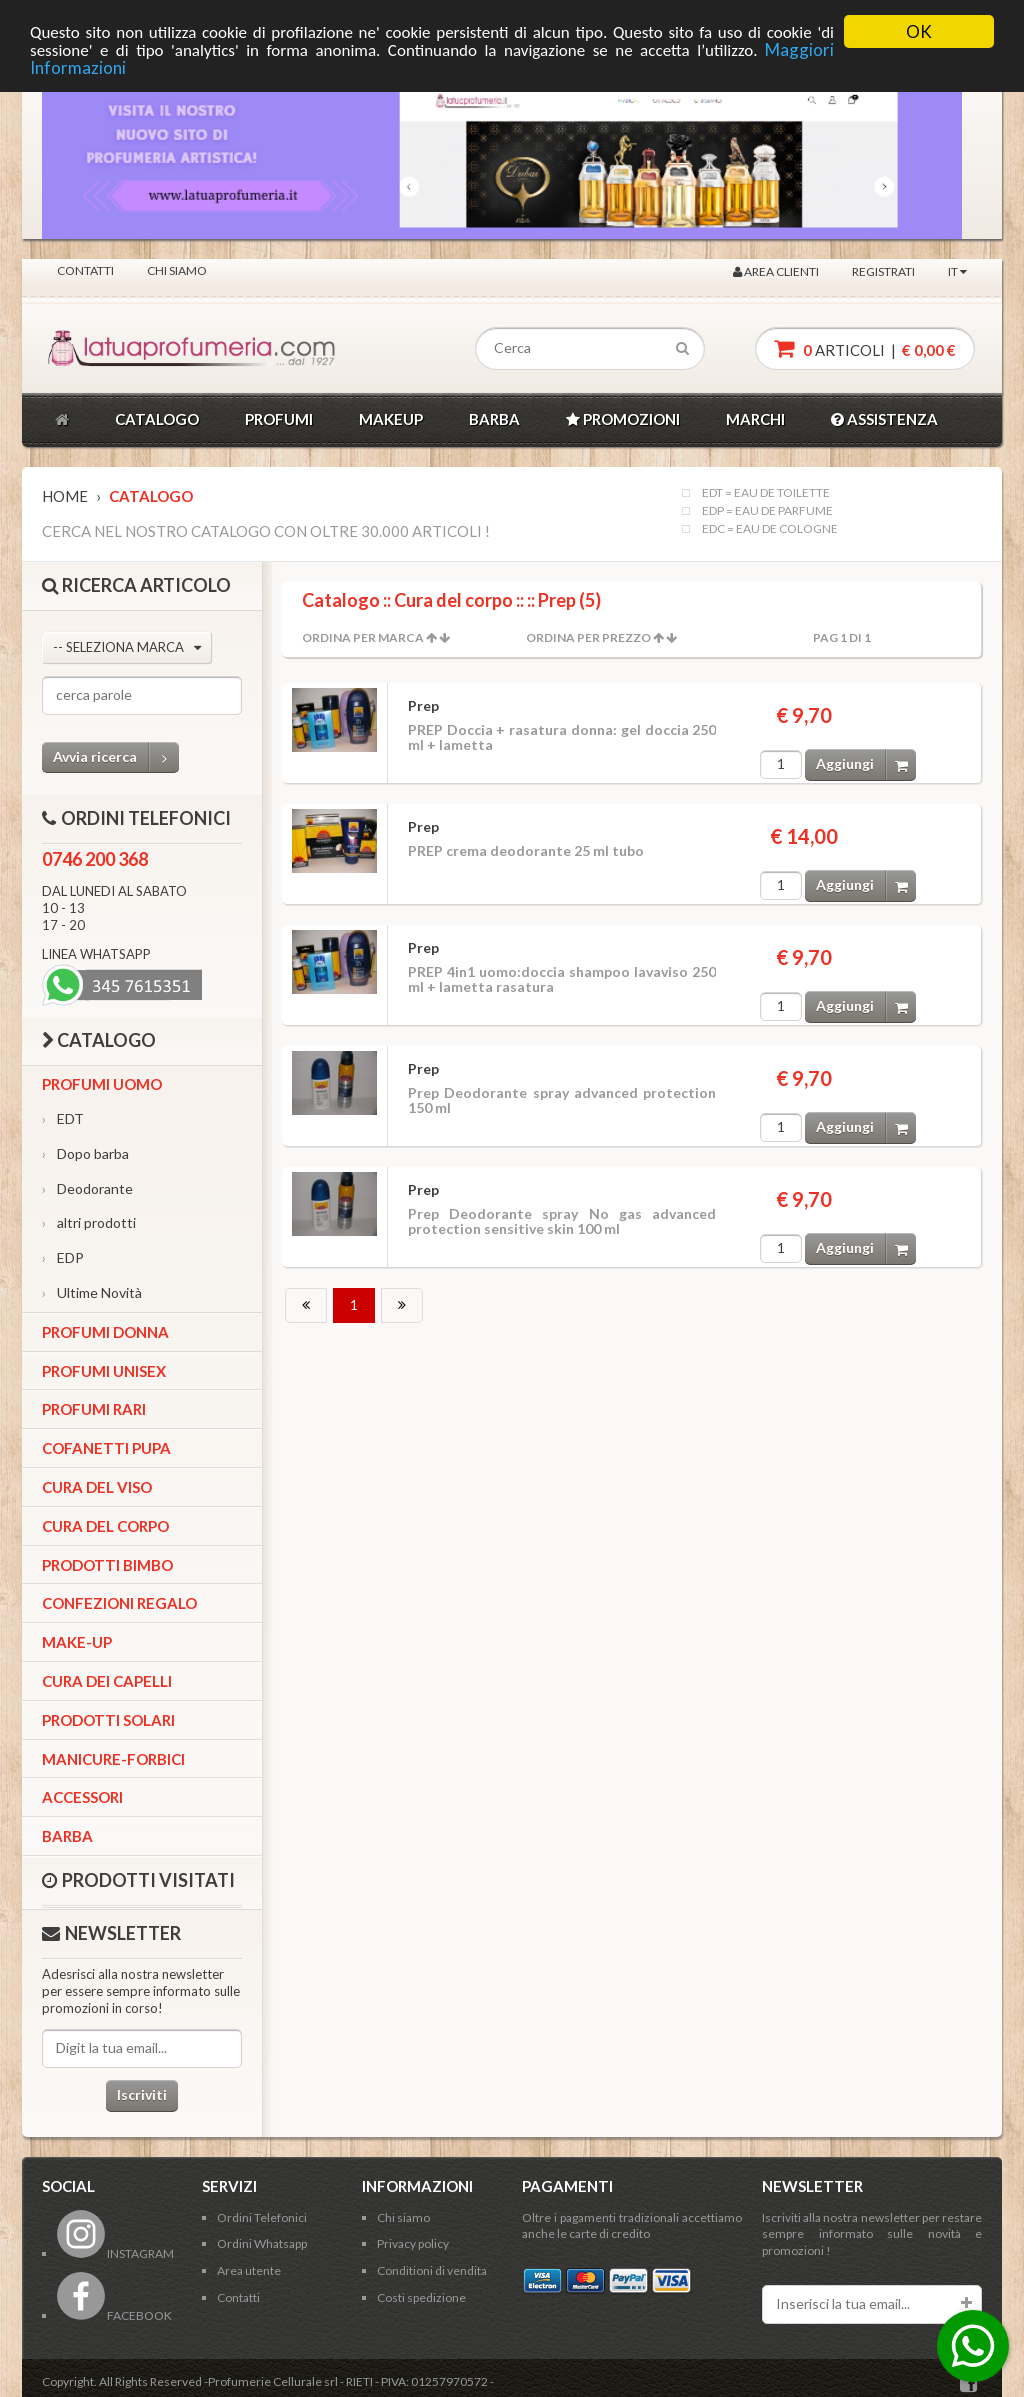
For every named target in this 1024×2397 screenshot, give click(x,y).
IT (957, 271)
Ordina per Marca (363, 637)
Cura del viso (97, 1487)
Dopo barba (85, 1153)
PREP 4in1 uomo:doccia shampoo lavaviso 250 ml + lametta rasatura (562, 979)
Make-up (77, 1642)
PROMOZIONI (623, 419)
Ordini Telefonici (262, 2217)
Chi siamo (177, 270)
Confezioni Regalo (119, 1603)
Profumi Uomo (102, 1084)
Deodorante (87, 1188)
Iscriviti (142, 2094)
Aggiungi (866, 764)
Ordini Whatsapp (262, 2243)
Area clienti (776, 271)
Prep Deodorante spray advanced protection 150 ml (562, 1100)
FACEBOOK (114, 2315)
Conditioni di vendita (432, 2270)
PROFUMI (279, 419)
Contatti (85, 270)
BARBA (494, 419)
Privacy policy (413, 2243)
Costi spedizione (421, 2297)
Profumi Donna (105, 1332)
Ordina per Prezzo (588, 637)
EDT (63, 1118)
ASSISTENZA (884, 419)
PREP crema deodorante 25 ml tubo (526, 850)
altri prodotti (89, 1222)
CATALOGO (157, 419)
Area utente (249, 2270)
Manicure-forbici (113, 1759)
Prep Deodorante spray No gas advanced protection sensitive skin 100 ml (562, 1221)
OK (919, 31)
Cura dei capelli (107, 1681)
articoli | (865, 348)
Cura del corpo (105, 1526)
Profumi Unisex (104, 1371)
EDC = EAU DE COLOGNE (770, 529)
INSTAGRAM (115, 2253)
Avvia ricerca (116, 757)
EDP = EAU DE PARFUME (767, 511)
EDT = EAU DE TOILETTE (766, 493)
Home (65, 496)
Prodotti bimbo (107, 1565)
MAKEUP (391, 419)
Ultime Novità (92, 1292)
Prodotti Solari (108, 1720)
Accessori (82, 1797)
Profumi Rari (94, 1409)
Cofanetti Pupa (106, 1448)
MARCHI (755, 419)
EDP (63, 1257)
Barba (67, 1836)
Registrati (883, 271)
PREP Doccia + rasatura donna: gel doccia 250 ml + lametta (562, 737)
